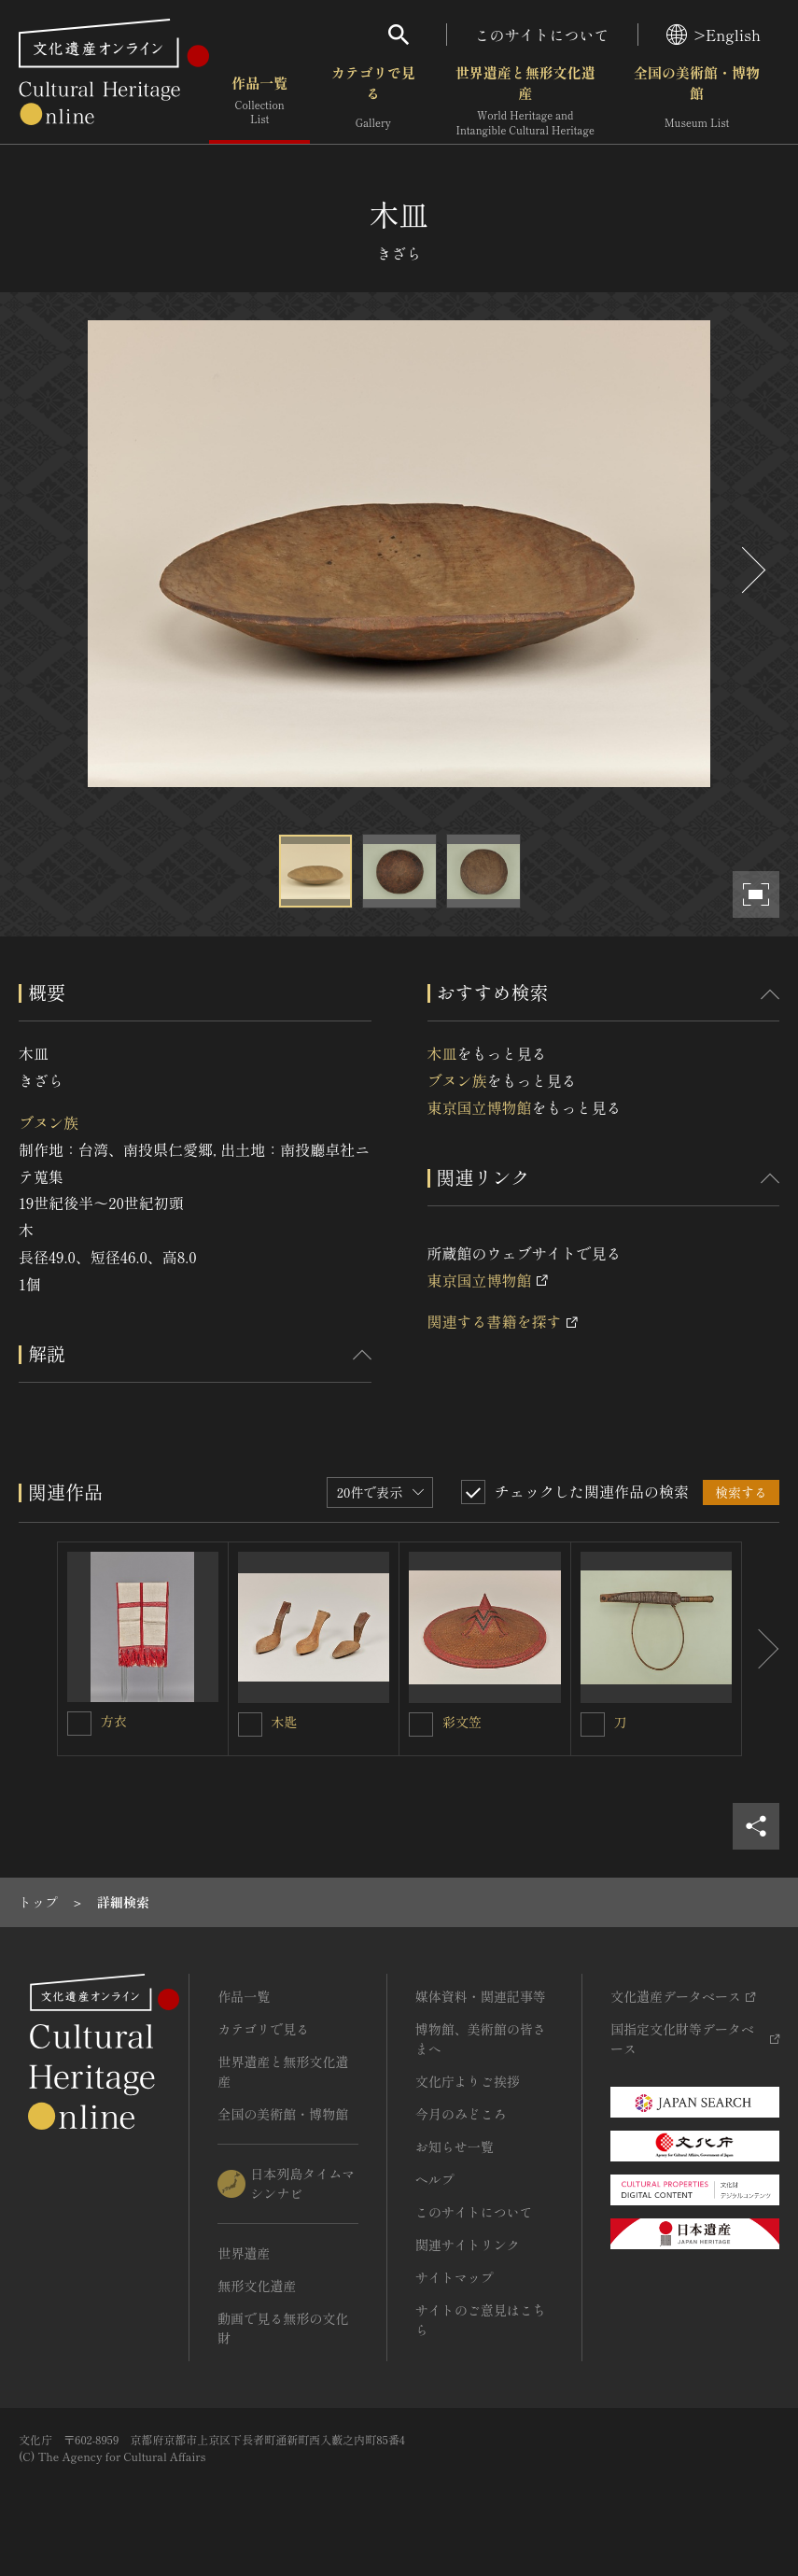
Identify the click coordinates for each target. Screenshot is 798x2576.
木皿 (442, 1053)
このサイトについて (542, 34)
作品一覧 (259, 102)
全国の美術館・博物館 (697, 102)
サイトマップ (454, 2277)
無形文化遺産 (256, 2285)
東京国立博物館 (479, 1107)
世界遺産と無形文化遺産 (525, 102)
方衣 (114, 1720)
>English (713, 34)
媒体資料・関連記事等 (480, 1996)
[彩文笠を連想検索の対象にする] (421, 1724)
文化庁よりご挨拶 (467, 2081)
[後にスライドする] (751, 570)
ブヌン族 (48, 1122)
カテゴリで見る (373, 102)
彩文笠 (462, 1721)
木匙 (285, 1721)
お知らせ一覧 (454, 2146)
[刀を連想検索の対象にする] (593, 1724)
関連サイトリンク (467, 2244)
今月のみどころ (461, 2113)
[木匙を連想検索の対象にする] (250, 1724)
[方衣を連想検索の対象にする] (79, 1723)
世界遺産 (243, 2253)
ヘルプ (435, 2179)
